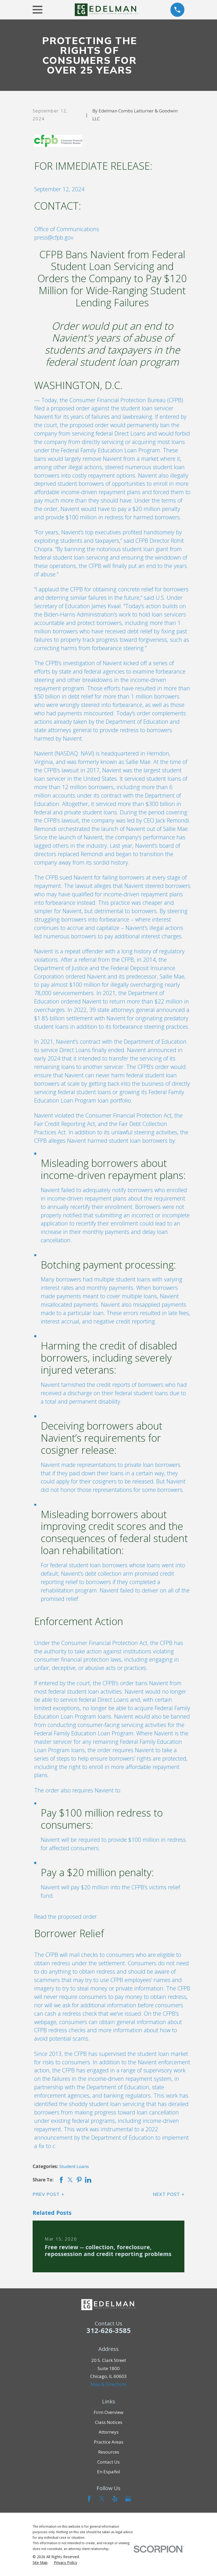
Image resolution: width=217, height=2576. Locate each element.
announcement (53, 2137)
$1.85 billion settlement (63, 1018)
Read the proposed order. (66, 1916)
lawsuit (70, 770)
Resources (108, 2452)
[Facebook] (89, 2499)
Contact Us (108, 2462)
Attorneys (109, 2432)
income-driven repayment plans (100, 492)
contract (90, 1041)
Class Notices (108, 2422)
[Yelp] (115, 2499)
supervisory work (164, 2070)
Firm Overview (108, 2412)
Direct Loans (129, 433)
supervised (112, 2053)
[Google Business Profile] (128, 2499)
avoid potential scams (61, 2038)
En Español (108, 2472)
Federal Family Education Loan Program (110, 450)
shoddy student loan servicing (107, 2104)
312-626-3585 (109, 2330)
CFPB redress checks (59, 2030)
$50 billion (47, 696)
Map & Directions (108, 2384)
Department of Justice (61, 968)
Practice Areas (108, 2442)
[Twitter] (102, 2499)
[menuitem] (40, 2562)
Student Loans (74, 2166)
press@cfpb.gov (53, 237)
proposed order (70, 408)
